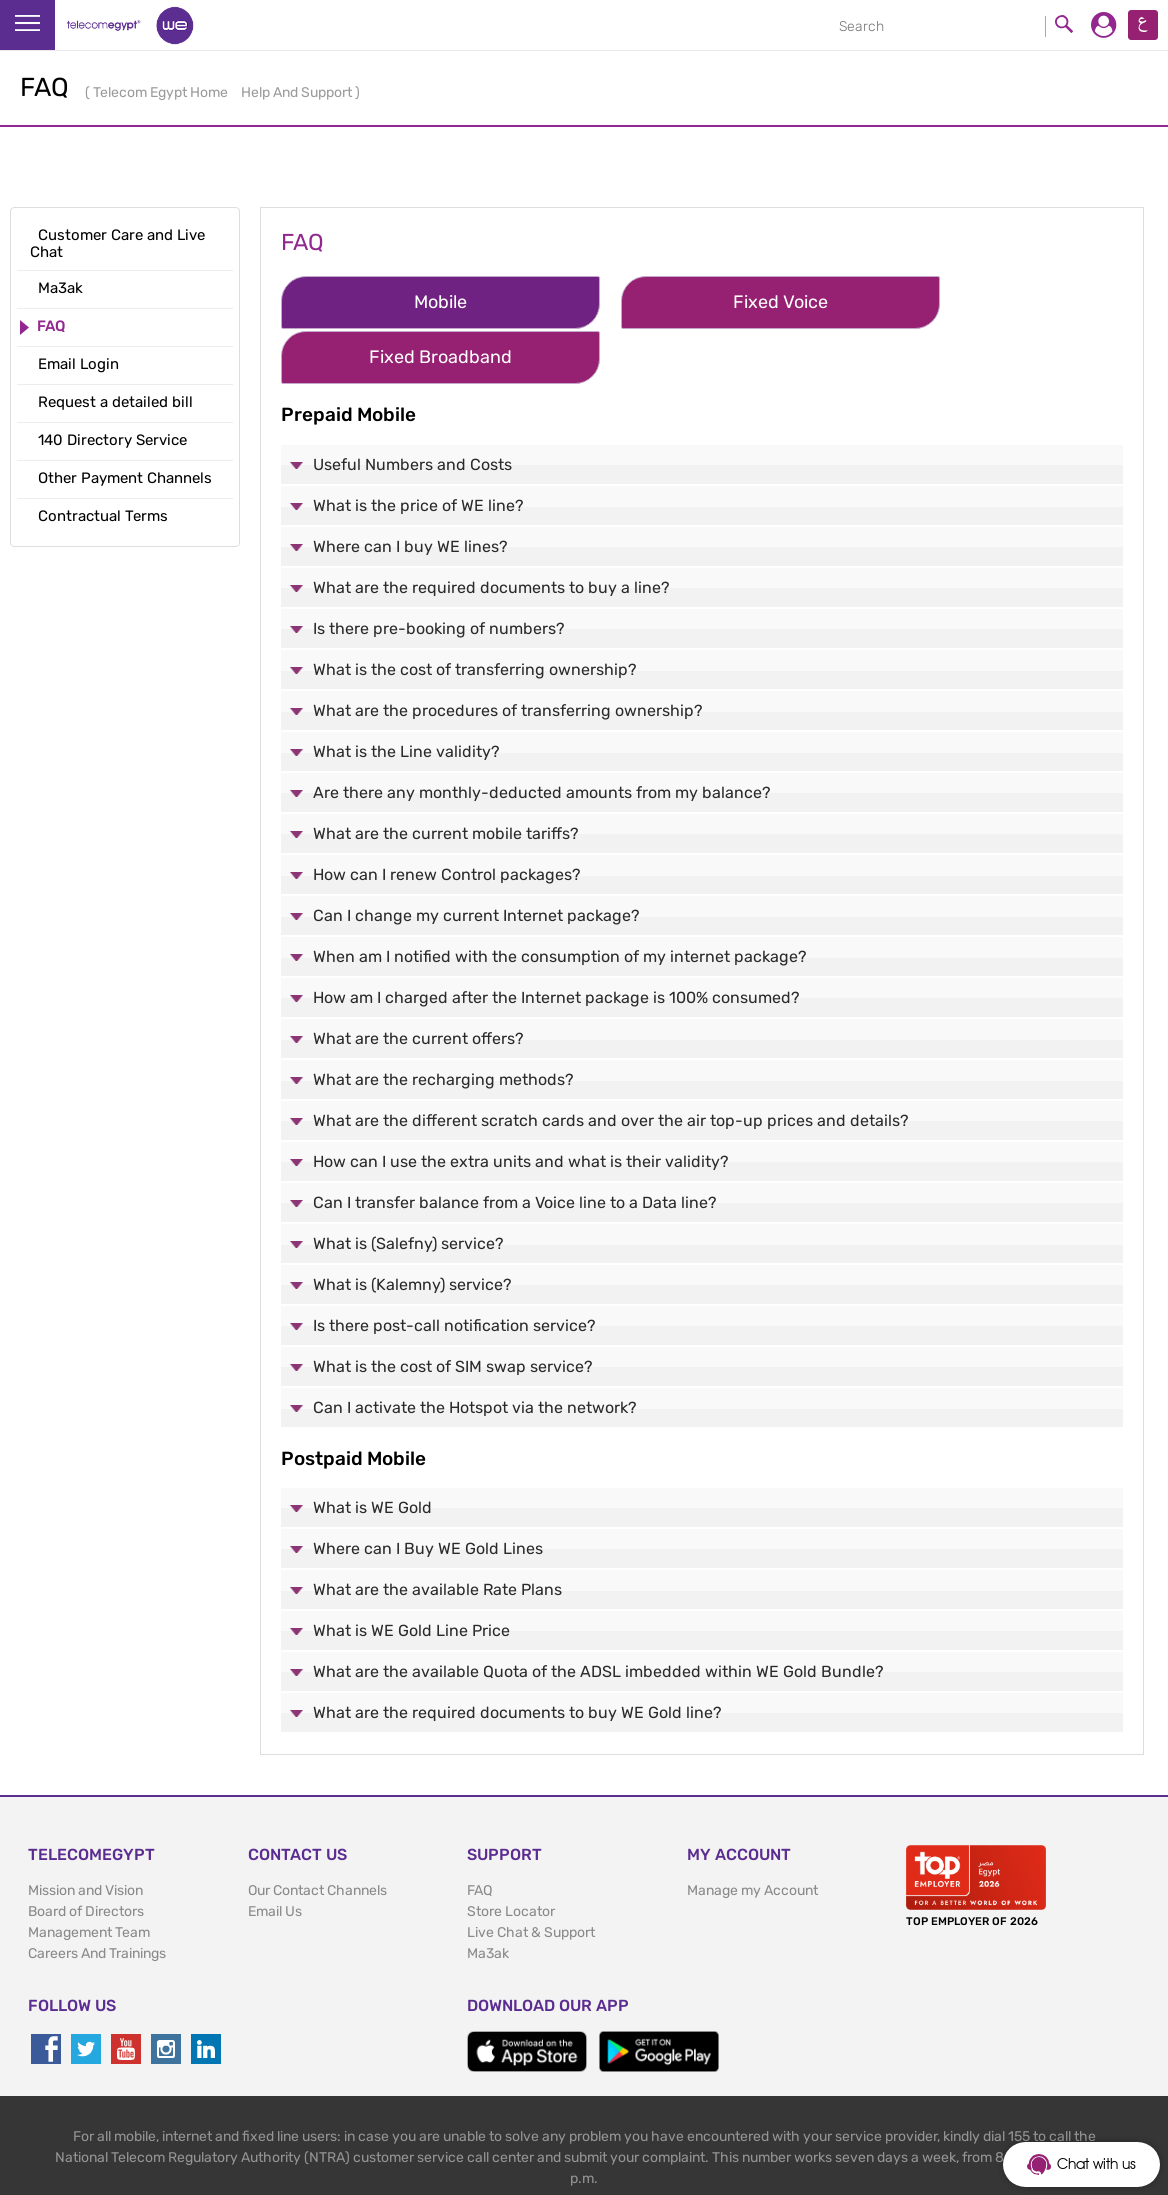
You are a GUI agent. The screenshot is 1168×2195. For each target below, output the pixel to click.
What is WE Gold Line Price (411, 1574)
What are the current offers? (418, 981)
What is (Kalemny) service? (412, 1227)
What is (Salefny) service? (408, 1186)
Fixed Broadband (955, 302)
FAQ (479, 1834)
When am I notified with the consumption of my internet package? (560, 899)
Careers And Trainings (97, 1897)
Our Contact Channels (317, 1834)
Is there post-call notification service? (454, 1268)
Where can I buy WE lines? (410, 489)
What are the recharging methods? (443, 1022)
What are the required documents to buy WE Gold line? (517, 1656)
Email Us (275, 1855)
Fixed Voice (681, 302)
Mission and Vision (85, 1834)
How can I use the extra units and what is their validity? (521, 1104)
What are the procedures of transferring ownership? (508, 653)
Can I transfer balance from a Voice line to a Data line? (515, 1145)
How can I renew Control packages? (447, 817)
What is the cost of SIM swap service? (453, 1309)
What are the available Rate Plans (437, 1533)
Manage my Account (752, 1834)
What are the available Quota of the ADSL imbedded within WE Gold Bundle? (598, 1615)
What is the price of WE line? (418, 448)
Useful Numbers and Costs (412, 407)
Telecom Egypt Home (162, 92)
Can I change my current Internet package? (476, 858)
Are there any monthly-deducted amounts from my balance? (542, 735)
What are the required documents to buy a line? (491, 530)
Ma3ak (488, 1897)
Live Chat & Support (531, 1876)
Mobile (406, 302)
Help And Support (298, 92)
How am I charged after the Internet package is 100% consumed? (556, 940)
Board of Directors (86, 1855)
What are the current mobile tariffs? (446, 776)
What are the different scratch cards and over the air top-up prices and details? (611, 1063)
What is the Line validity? (406, 694)
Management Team (89, 1876)
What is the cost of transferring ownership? (475, 612)
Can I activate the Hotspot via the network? (475, 1350)
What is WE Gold (372, 1451)
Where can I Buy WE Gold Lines (428, 1492)
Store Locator (511, 1855)
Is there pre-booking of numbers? (439, 571)
